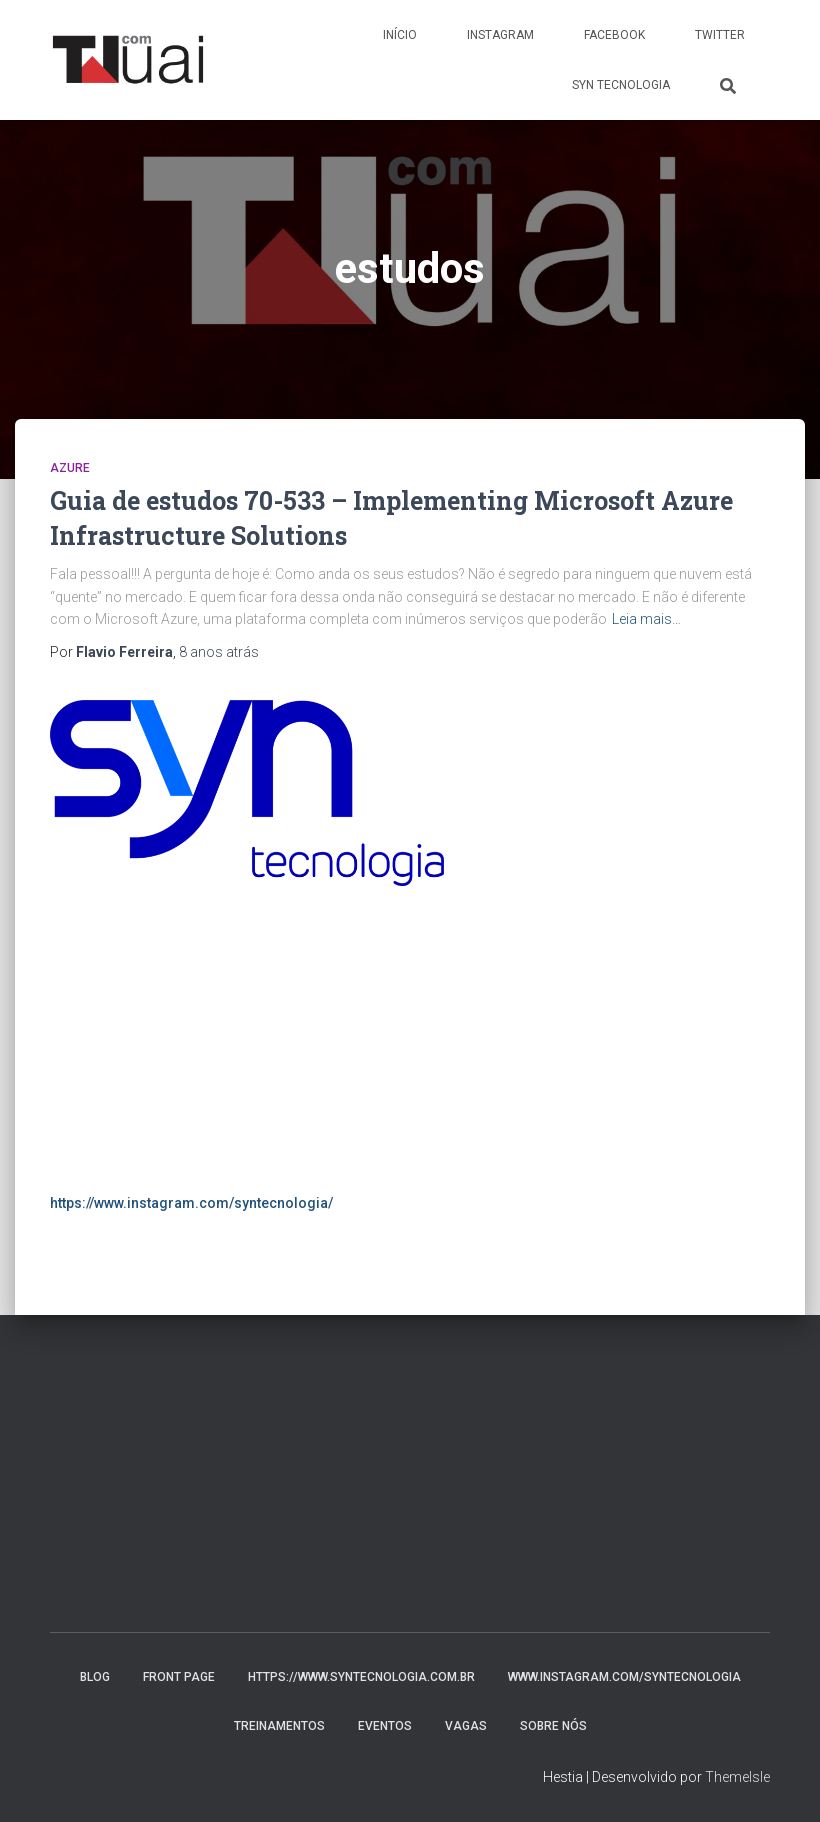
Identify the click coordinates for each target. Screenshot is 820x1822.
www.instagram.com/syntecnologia (624, 1677)
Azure (70, 468)
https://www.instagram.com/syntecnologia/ (191, 1203)
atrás (219, 652)
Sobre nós (553, 1726)
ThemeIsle (737, 1777)
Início (400, 35)
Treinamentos (279, 1726)
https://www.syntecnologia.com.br (361, 1677)
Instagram (500, 35)
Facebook (614, 35)
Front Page (179, 1677)
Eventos (385, 1726)
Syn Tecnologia (621, 85)
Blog (95, 1677)
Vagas (466, 1726)
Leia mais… (646, 619)
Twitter (720, 35)
